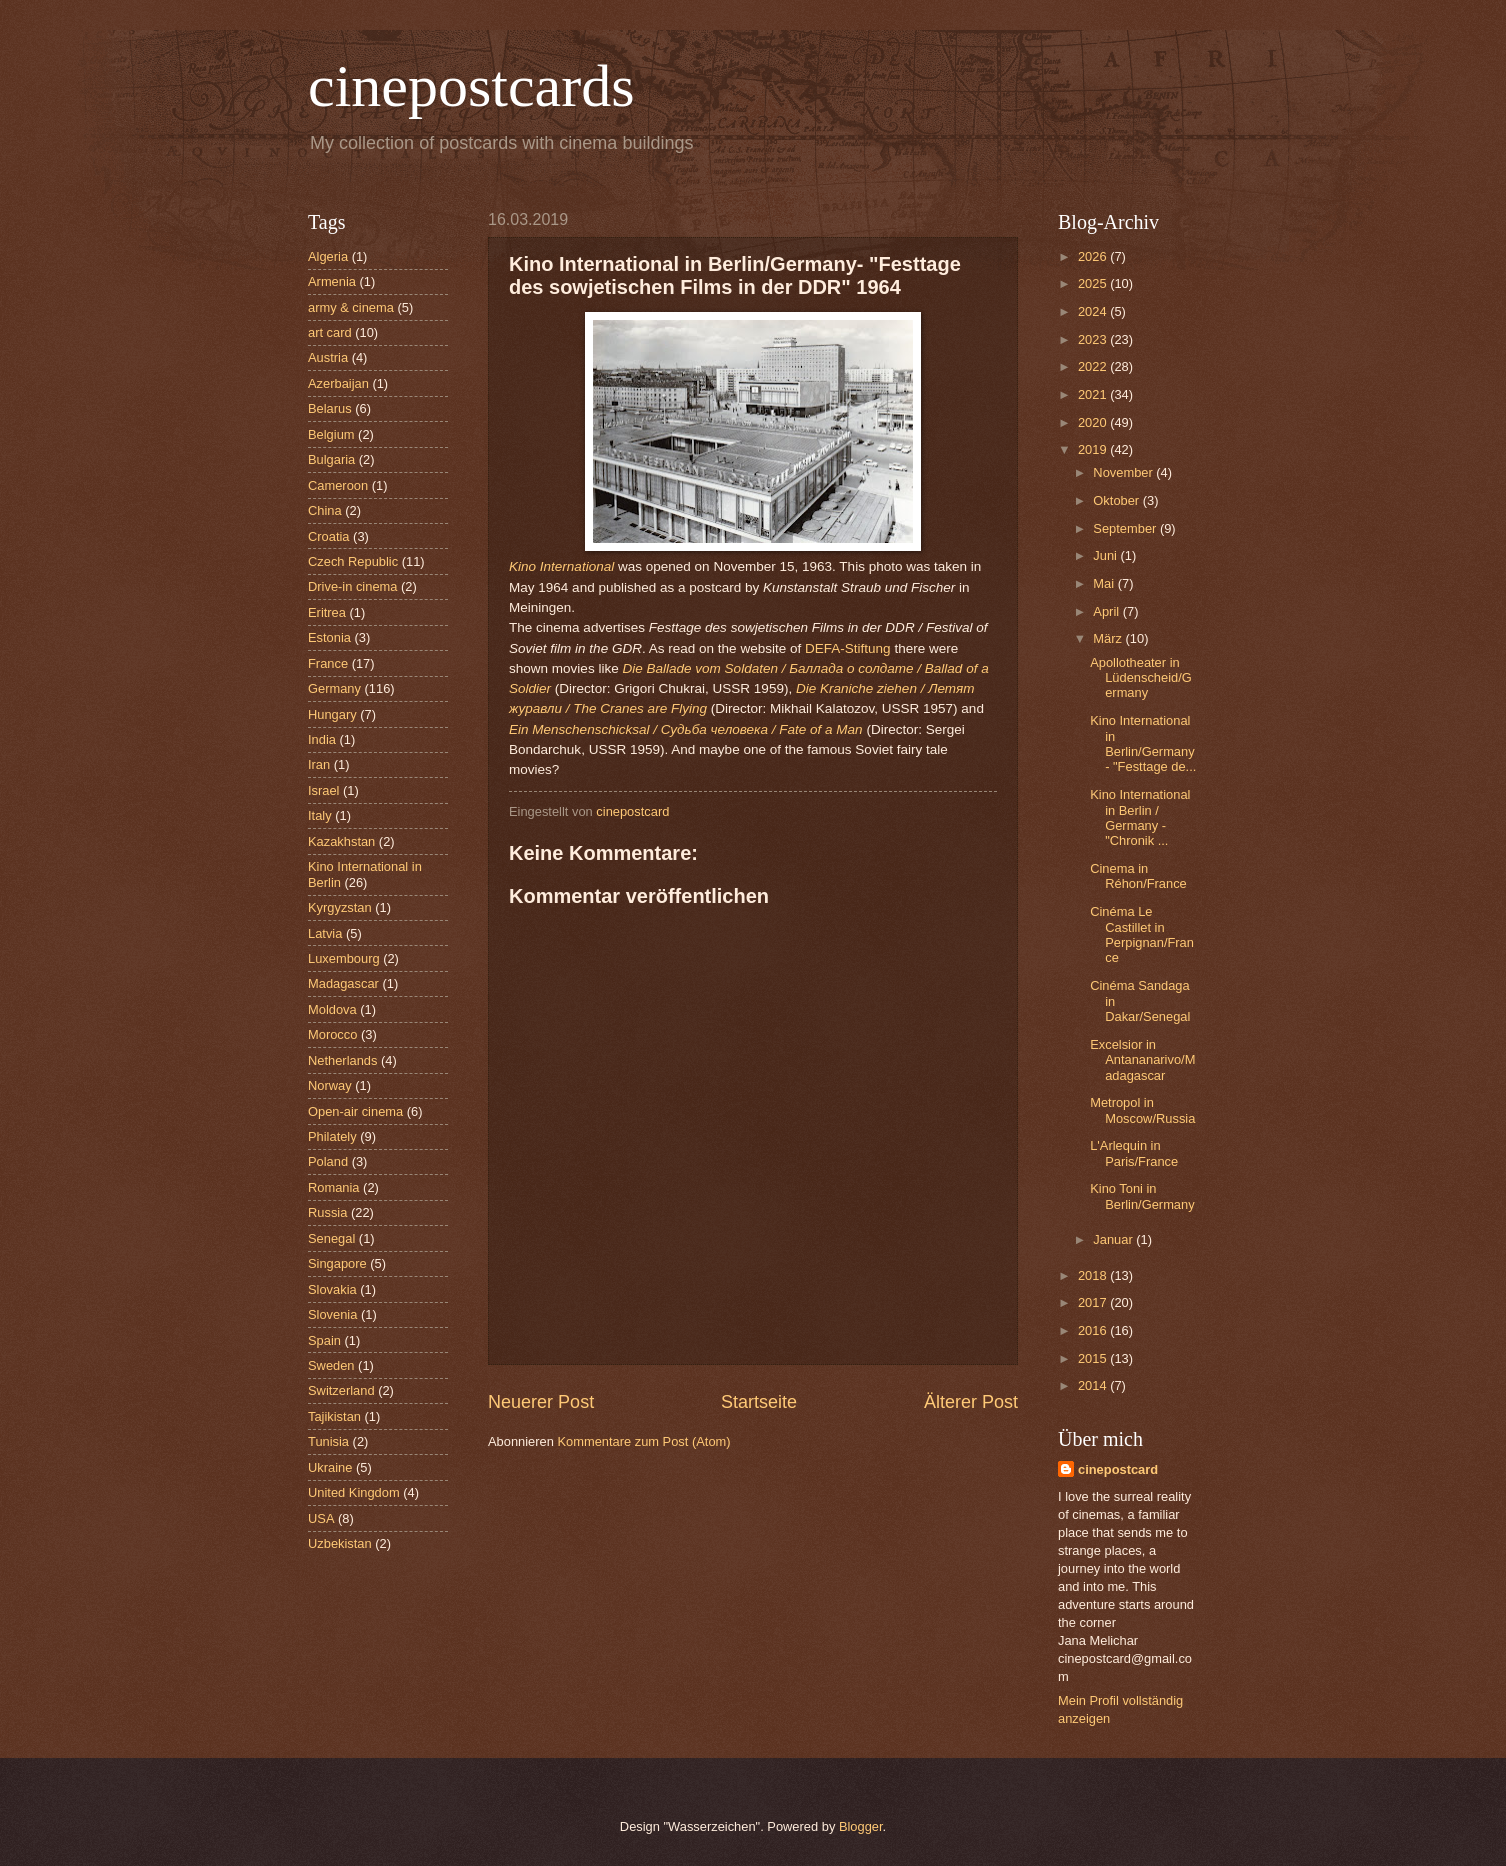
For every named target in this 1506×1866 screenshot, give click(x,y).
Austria (328, 357)
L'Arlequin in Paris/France (1134, 1153)
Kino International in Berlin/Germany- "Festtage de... (1143, 743)
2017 (1094, 1302)
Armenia (332, 281)
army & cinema (351, 307)
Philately (332, 1136)
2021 (1094, 394)
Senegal (331, 1238)
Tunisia (328, 1441)
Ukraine (330, 1467)
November (1124, 472)
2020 (1094, 422)
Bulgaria (331, 459)
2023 (1094, 339)
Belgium (331, 434)
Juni (1106, 555)
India (322, 739)
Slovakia (332, 1289)
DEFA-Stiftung (848, 648)
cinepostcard (1118, 1469)
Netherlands (342, 1060)
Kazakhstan (341, 841)
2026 (1094, 256)
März (1109, 638)
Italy (320, 815)
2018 (1094, 1275)
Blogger (861, 1826)
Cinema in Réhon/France (1138, 876)
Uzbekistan (340, 1543)
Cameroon (338, 485)
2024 (1094, 311)
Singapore (337, 1263)
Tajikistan (334, 1416)
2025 (1094, 283)
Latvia (325, 933)
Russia (327, 1212)
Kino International (561, 566)
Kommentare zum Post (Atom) (643, 1441)
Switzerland (341, 1390)
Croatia (329, 536)
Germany (334, 688)
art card (330, 332)
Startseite (759, 1402)
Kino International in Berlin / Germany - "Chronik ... (1140, 817)
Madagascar (343, 983)
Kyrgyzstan (340, 907)
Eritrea (327, 612)
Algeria (328, 256)
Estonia (329, 637)
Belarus (330, 408)
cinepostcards (471, 86)
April (1107, 611)
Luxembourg (344, 958)
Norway (330, 1085)
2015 (1094, 1358)
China (325, 510)
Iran (319, 764)
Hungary (332, 714)
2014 (1094, 1385)
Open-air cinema (355, 1111)
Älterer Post (971, 1402)
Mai (1105, 583)
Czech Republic (353, 561)
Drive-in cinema (352, 586)
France (328, 663)
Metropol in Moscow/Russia (1142, 1110)
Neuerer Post (541, 1402)
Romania (334, 1187)
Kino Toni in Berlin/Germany (1142, 1196)
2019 (1094, 449)
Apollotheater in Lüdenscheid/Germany (1141, 678)
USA (321, 1518)
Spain (324, 1340)
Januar (1114, 1239)
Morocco (332, 1034)
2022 (1094, 366)
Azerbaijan (338, 383)
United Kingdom (354, 1492)
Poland (328, 1161)
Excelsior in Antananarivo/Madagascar (1142, 1060)
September (1126, 528)
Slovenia (332, 1314)
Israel (323, 790)
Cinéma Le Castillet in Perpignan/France (1142, 934)
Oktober (1117, 500)
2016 (1094, 1330)
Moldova (332, 1009)
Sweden (331, 1365)
